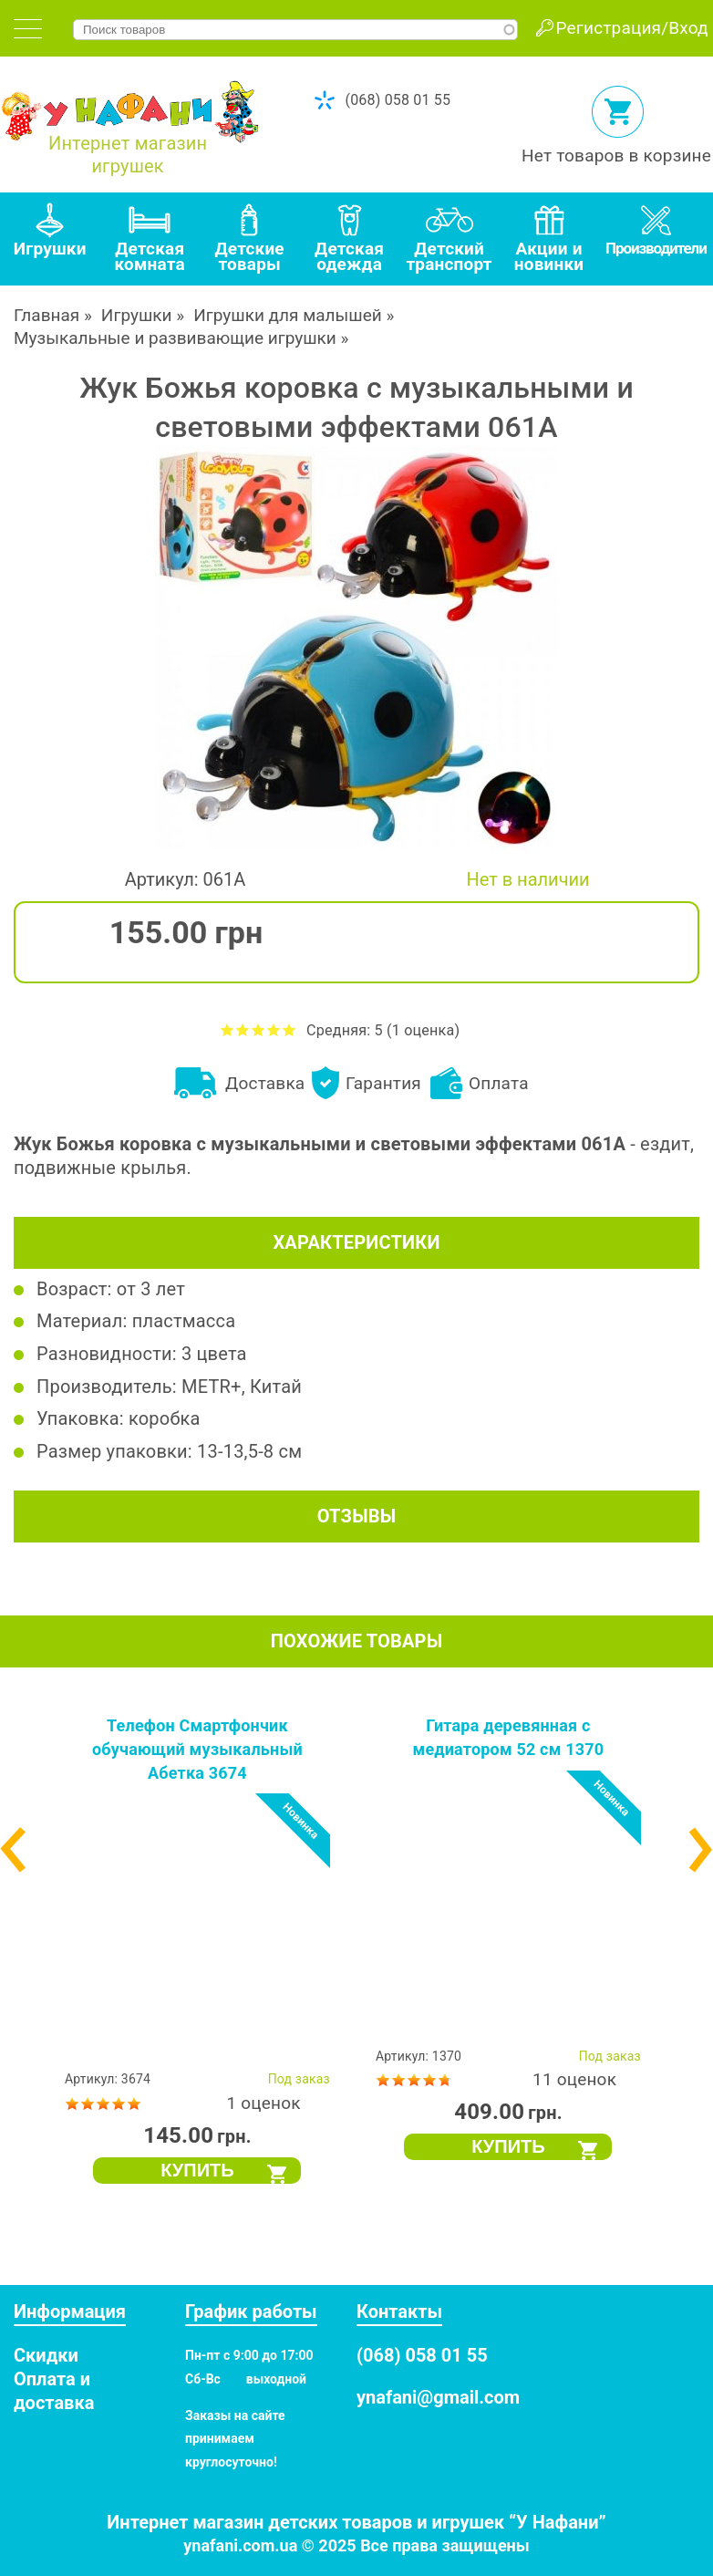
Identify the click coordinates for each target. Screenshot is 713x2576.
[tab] (28, 28)
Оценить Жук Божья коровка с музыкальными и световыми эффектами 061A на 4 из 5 (274, 1029)
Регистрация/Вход (632, 27)
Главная (46, 315)
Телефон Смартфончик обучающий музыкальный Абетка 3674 (197, 1748)
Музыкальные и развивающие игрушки (175, 337)
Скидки (46, 2355)
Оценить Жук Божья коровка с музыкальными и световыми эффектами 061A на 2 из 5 (243, 1029)
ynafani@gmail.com (438, 2397)
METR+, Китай (241, 1386)
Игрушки (136, 315)
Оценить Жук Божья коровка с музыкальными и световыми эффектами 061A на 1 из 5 (227, 1029)
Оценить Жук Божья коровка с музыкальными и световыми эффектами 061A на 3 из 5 (258, 1029)
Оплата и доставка (54, 2391)
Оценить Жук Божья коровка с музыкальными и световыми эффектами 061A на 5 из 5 (289, 1029)
